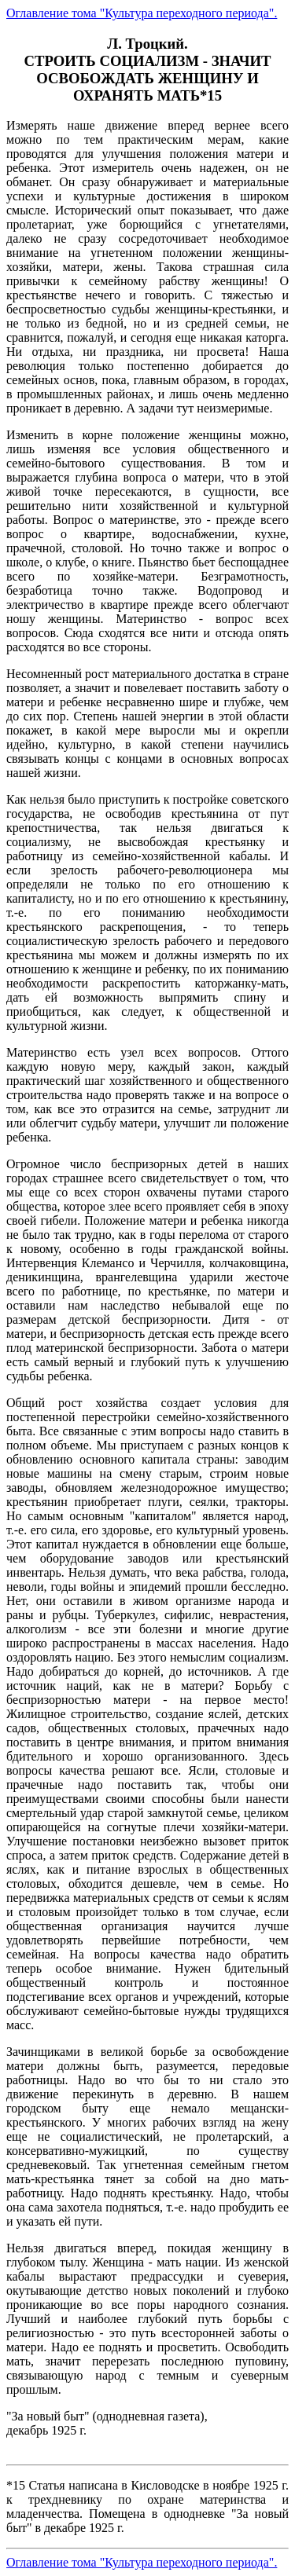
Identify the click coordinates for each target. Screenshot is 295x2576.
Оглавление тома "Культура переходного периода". (141, 13)
